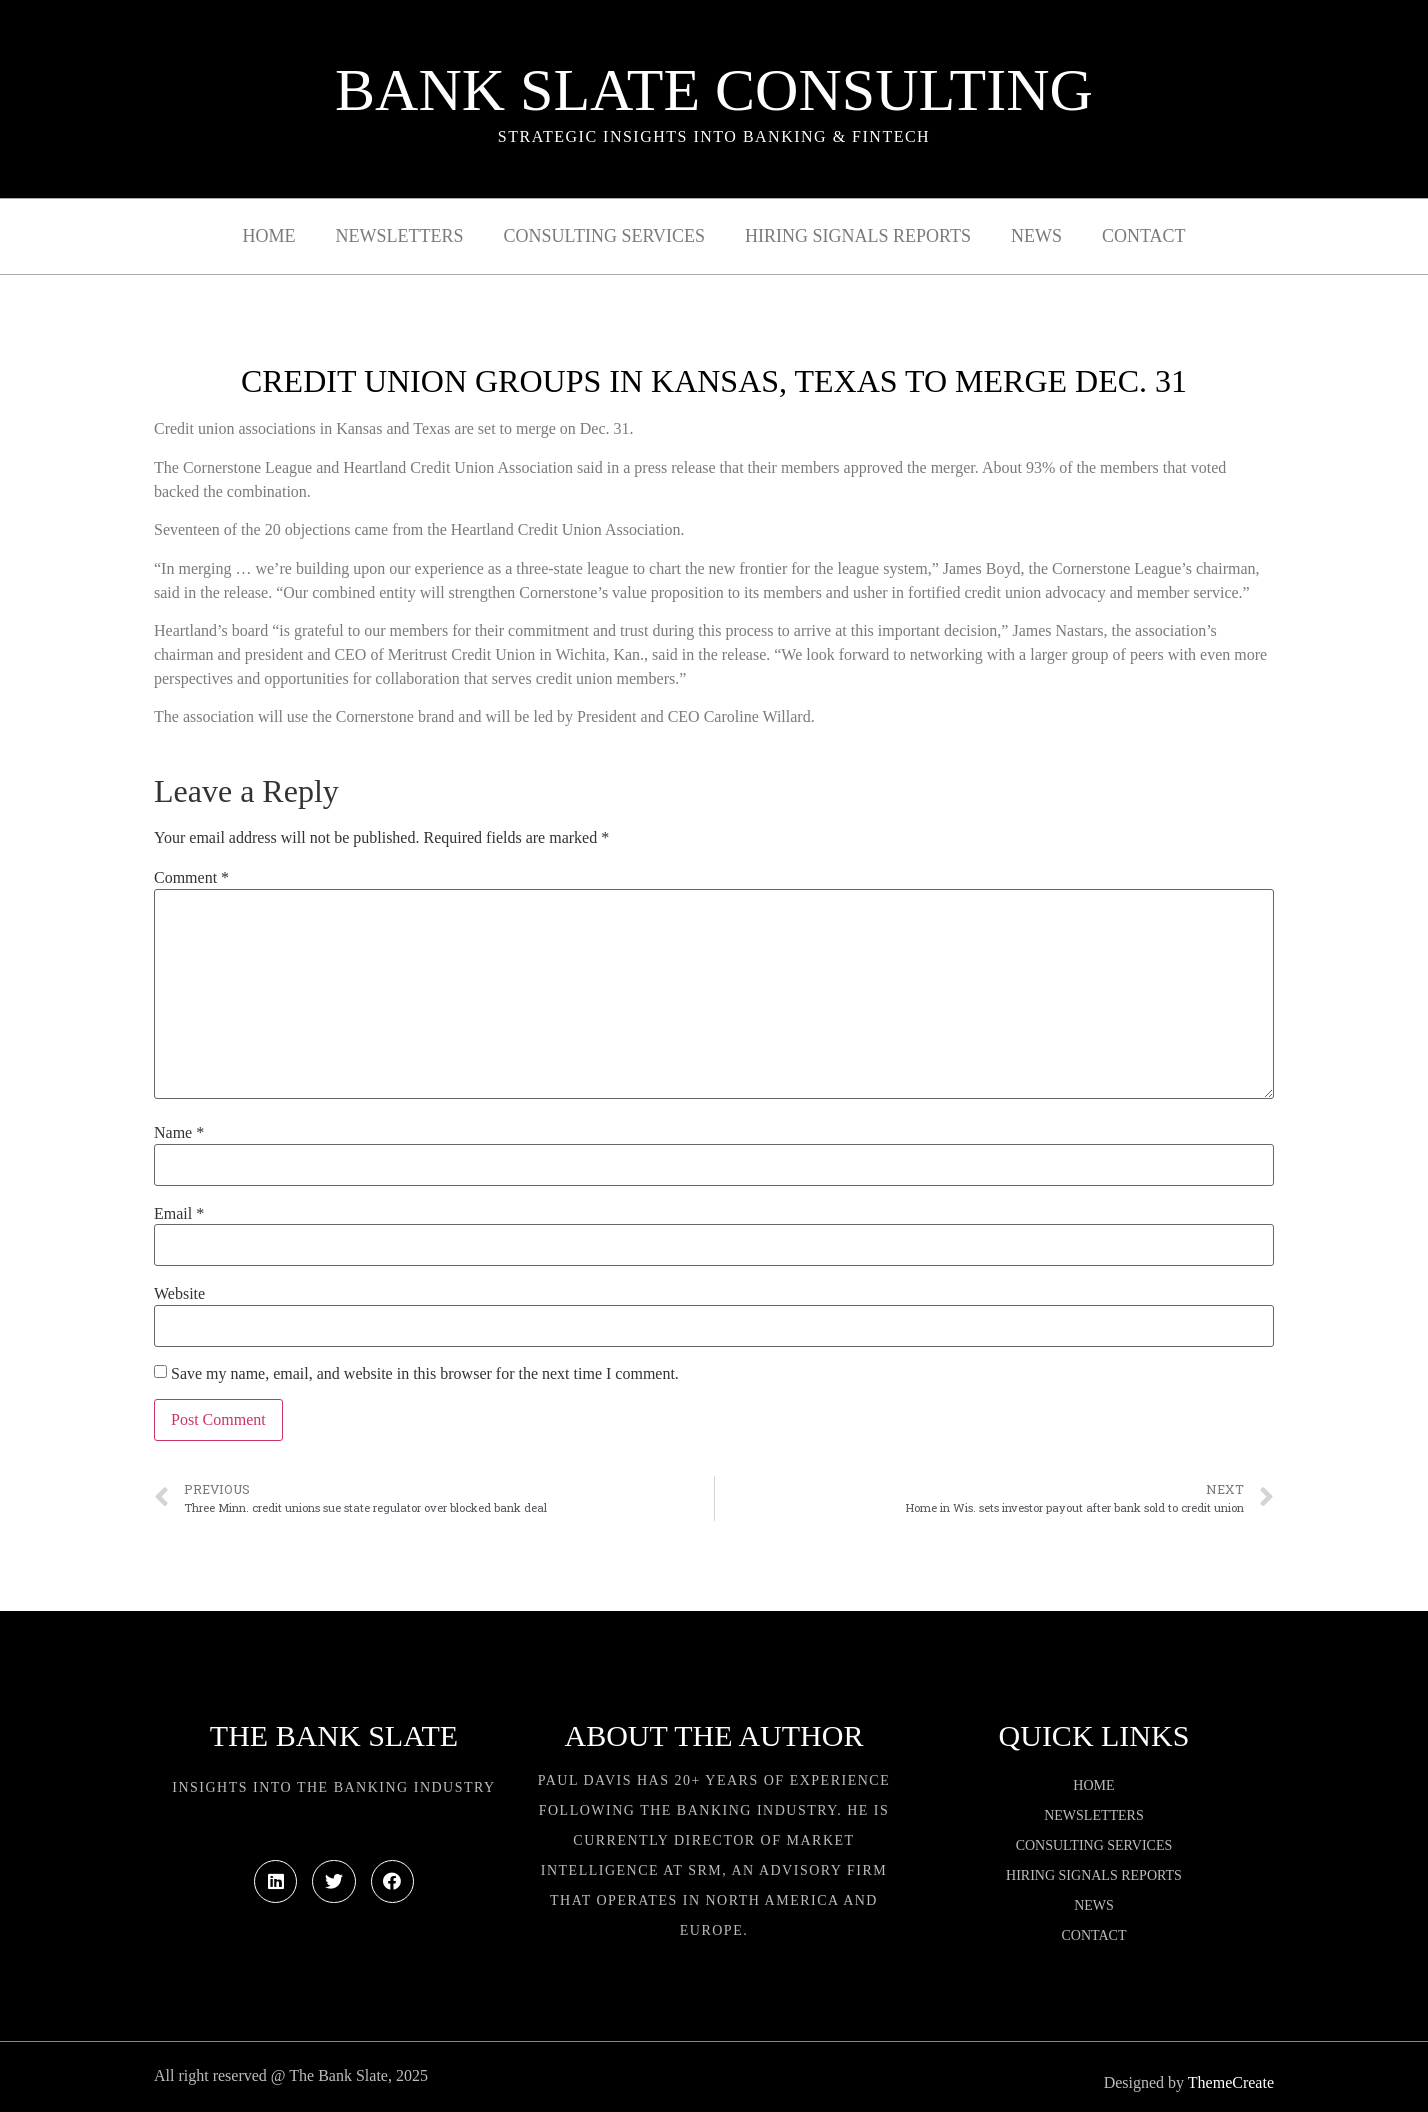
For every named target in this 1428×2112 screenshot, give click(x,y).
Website (179, 1294)
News (1036, 236)
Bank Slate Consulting (714, 90)
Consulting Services (604, 236)
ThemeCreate (1231, 2082)
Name (179, 1133)
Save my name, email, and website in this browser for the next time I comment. (425, 1374)
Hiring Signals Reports (858, 236)
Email (179, 1214)
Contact (1144, 236)
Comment (191, 878)
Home (269, 236)
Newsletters (400, 236)
